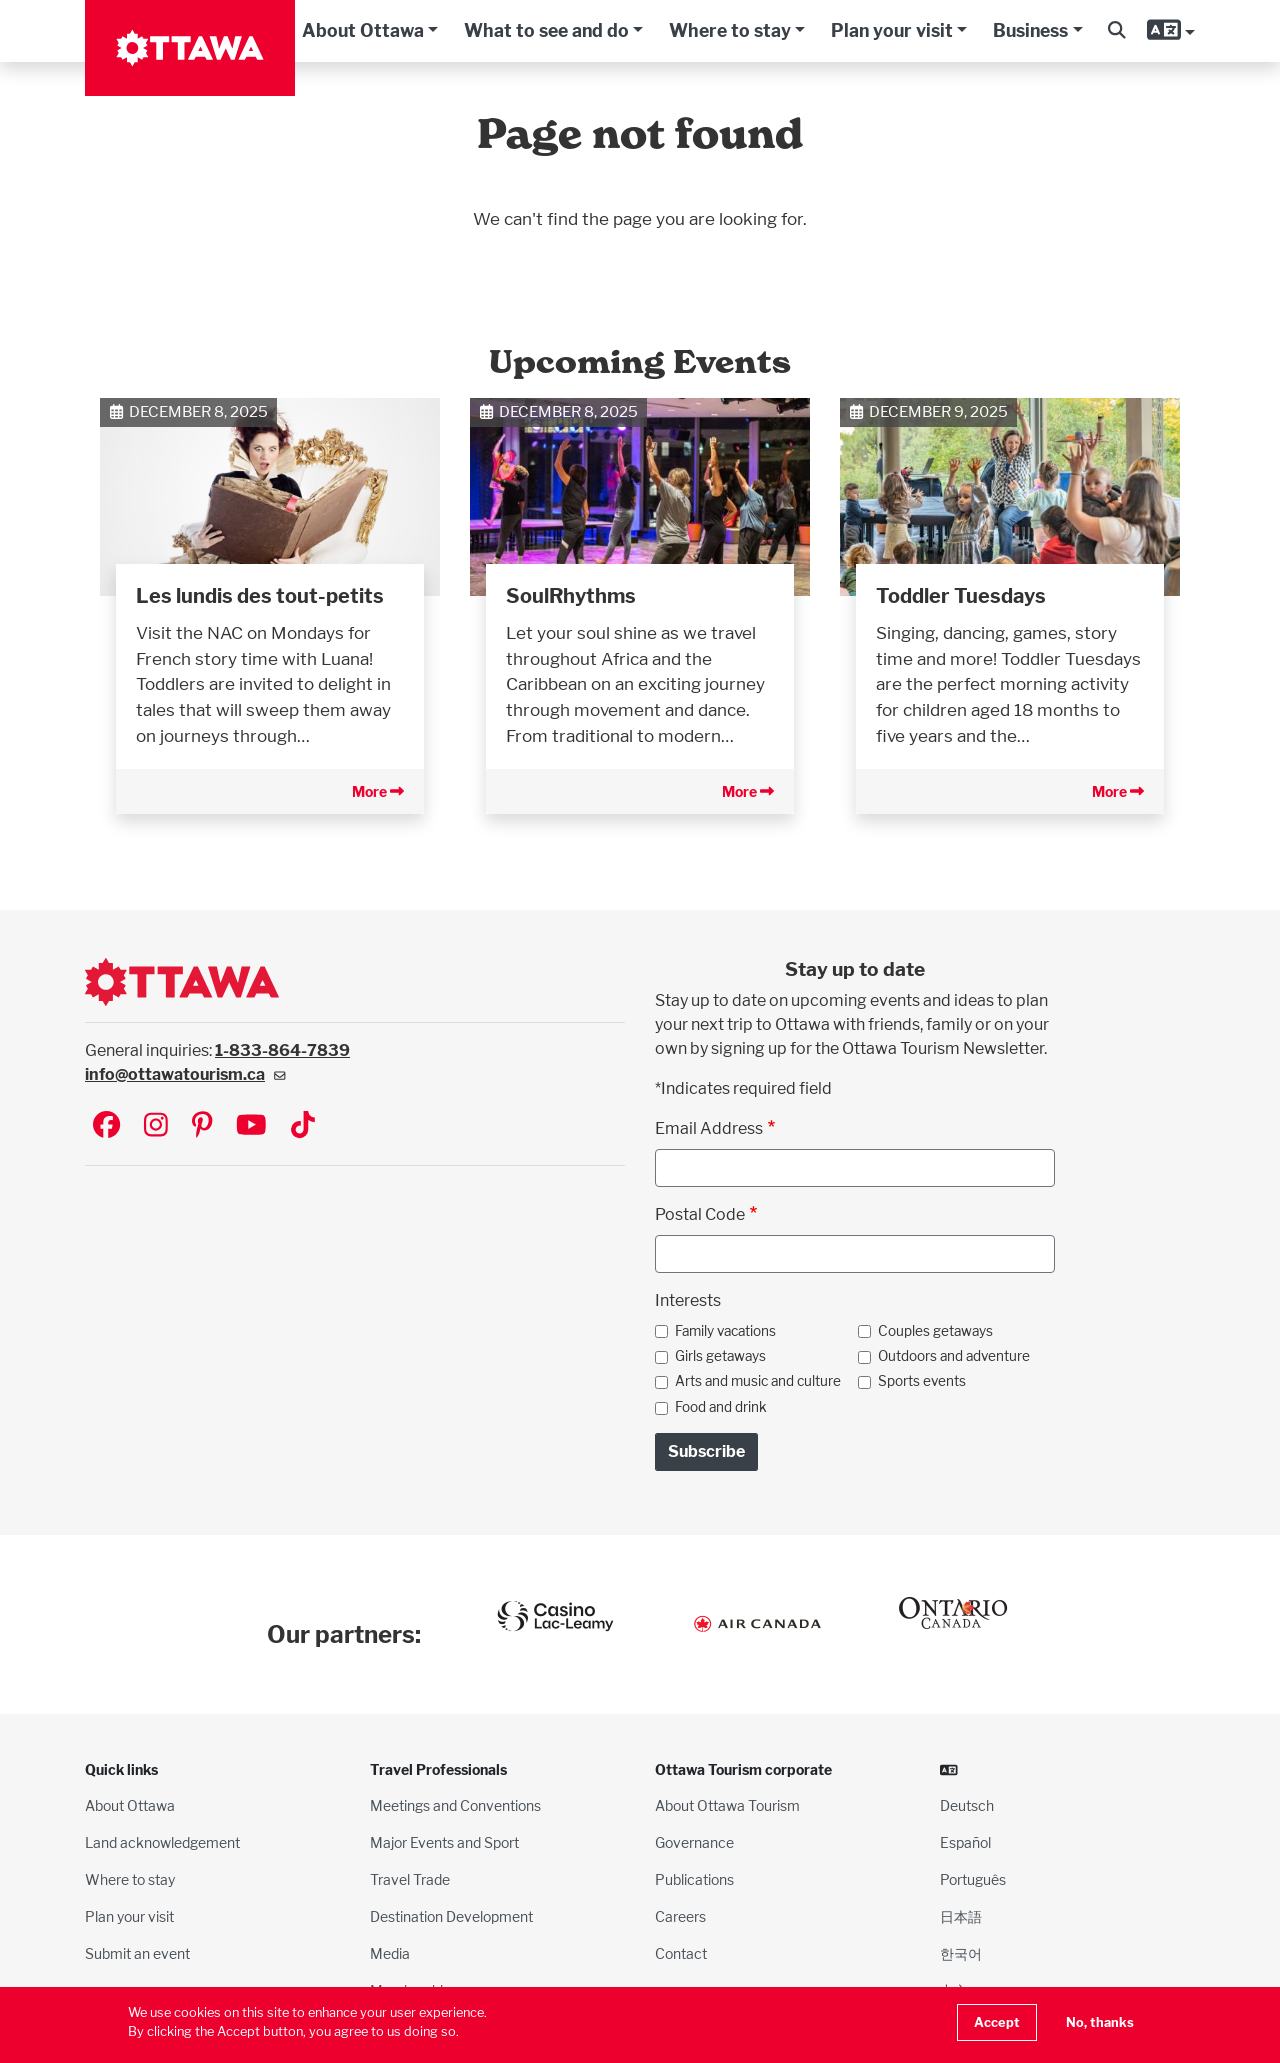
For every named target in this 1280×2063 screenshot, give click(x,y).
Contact (681, 1953)
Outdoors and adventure (954, 1356)
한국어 (961, 1953)
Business (1030, 30)
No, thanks (1100, 2022)
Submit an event (137, 1953)
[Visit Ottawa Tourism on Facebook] (106, 1126)
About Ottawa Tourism (727, 1805)
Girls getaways (720, 1356)
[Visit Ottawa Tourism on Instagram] (156, 1126)
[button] (1116, 31)
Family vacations (725, 1331)
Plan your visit (892, 30)
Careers (680, 1916)
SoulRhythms (571, 596)
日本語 (961, 1916)
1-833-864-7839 (282, 1050)
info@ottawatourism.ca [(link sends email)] (185, 1074)
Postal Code (700, 1214)
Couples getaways (935, 1331)
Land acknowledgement (162, 1842)
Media (390, 1953)
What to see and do (546, 30)
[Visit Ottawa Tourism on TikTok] (303, 1126)
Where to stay (730, 30)
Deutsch (967, 1805)
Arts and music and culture (758, 1381)
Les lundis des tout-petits (260, 596)
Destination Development (451, 1916)
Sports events (922, 1381)
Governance (694, 1842)
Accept (997, 2022)
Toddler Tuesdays (961, 596)
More (378, 791)
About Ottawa (363, 30)
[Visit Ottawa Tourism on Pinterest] (202, 1126)
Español (965, 1842)
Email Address (709, 1128)
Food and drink (721, 1407)
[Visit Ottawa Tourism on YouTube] (251, 1126)
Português (973, 1879)
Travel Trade (410, 1879)
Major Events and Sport (444, 1842)
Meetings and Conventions (455, 1805)
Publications (694, 1879)
